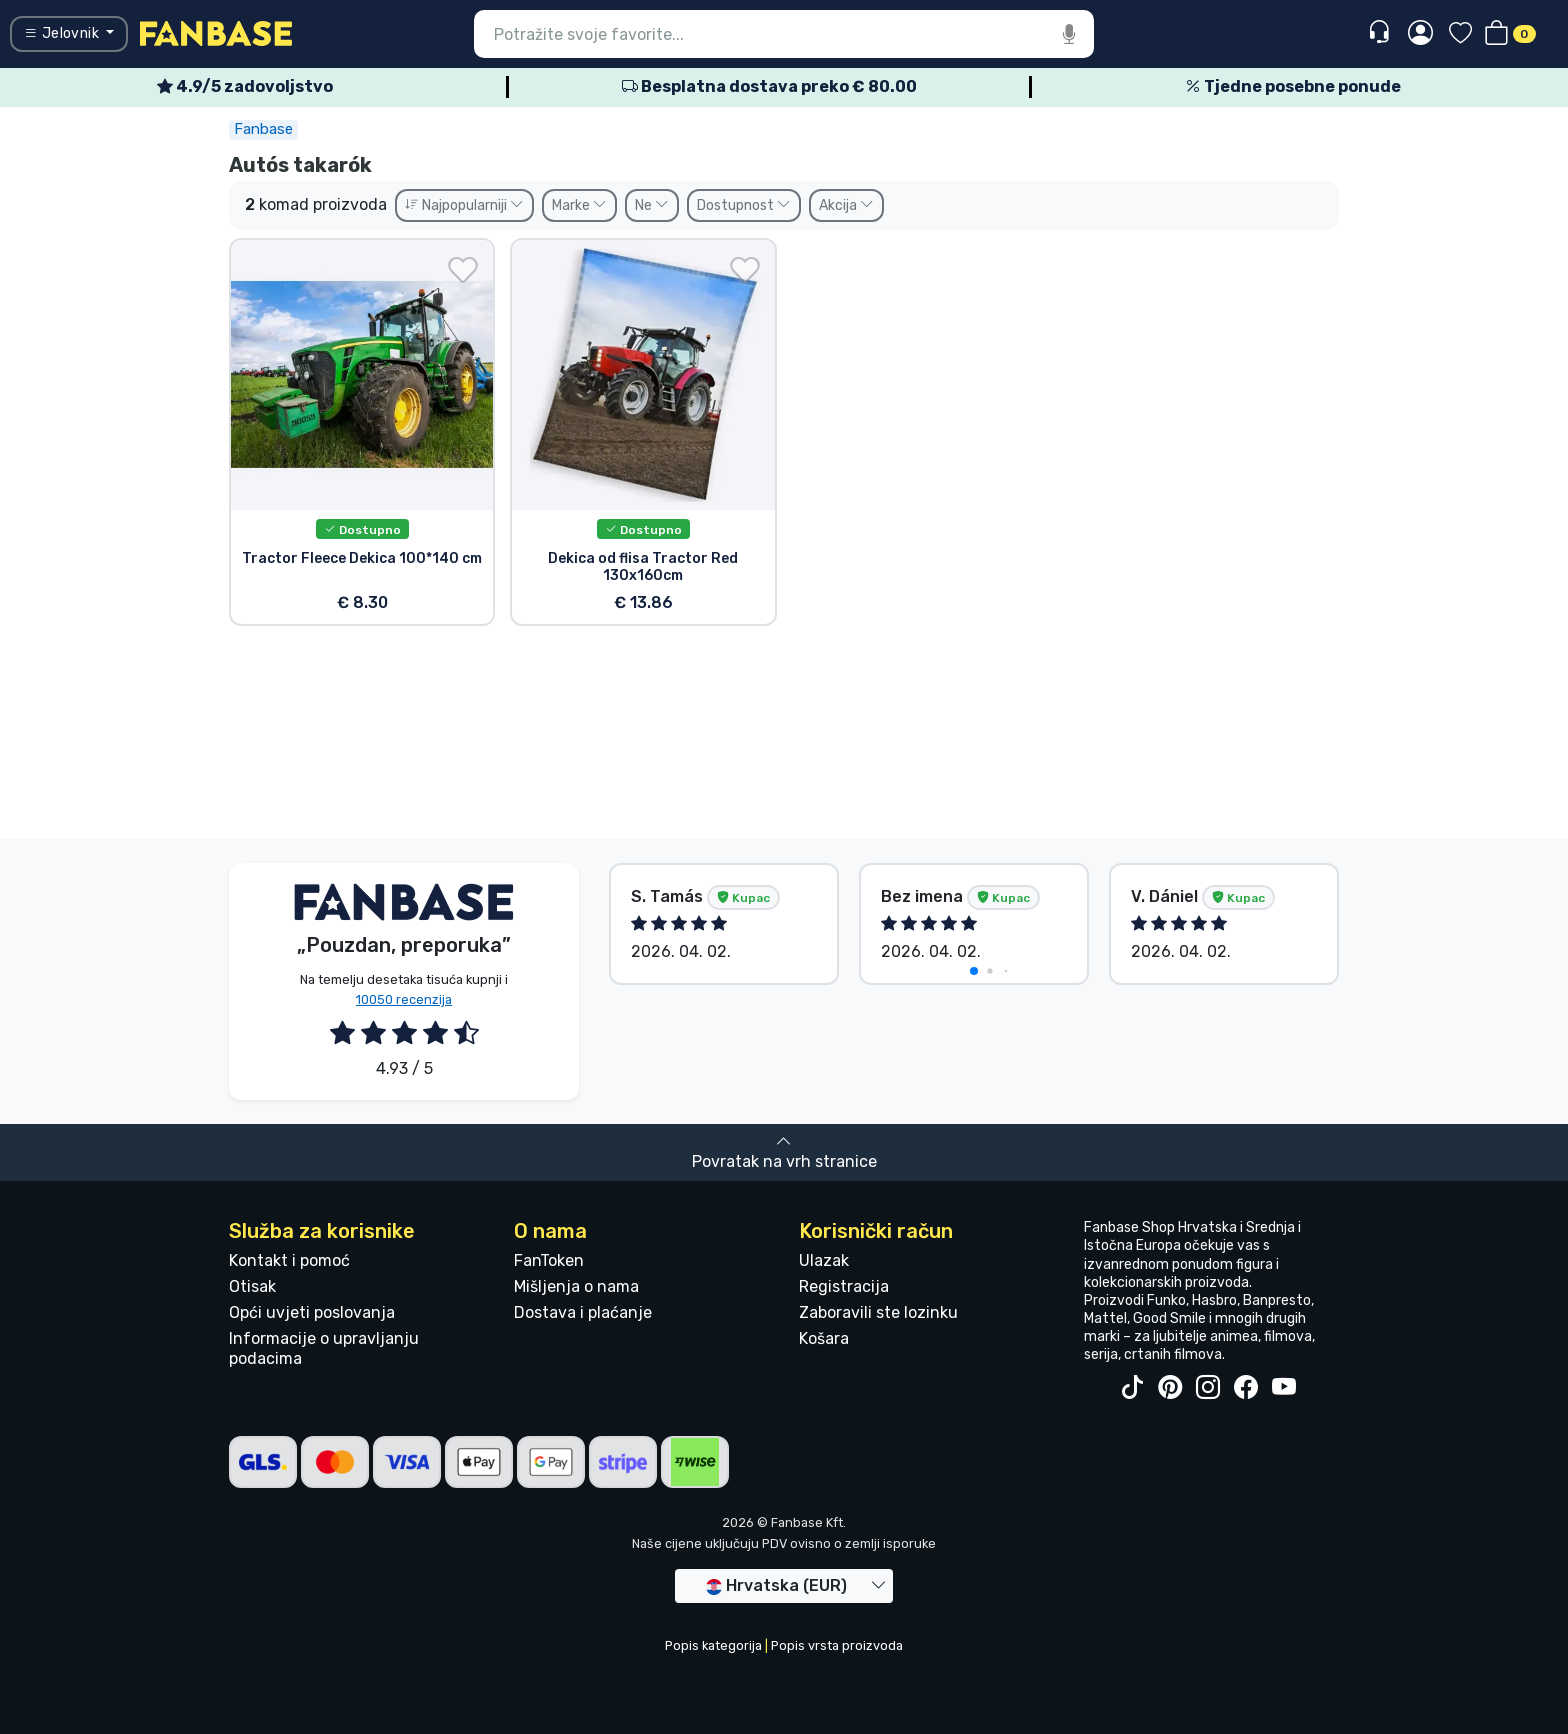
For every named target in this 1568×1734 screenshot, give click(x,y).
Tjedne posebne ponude (1293, 86)
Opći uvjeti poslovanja (312, 1312)
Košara (824, 1338)
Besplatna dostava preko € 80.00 (769, 86)
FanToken (549, 1260)
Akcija (846, 205)
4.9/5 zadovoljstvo (245, 86)
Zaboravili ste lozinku (878, 1312)
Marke (579, 205)
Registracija (844, 1286)
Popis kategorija (713, 1645)
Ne (652, 205)
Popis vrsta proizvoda (837, 1645)
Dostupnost (744, 205)
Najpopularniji (464, 205)
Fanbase (263, 129)
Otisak (252, 1286)
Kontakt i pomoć (289, 1260)
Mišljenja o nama (576, 1286)
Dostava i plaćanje (583, 1312)
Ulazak (824, 1260)
